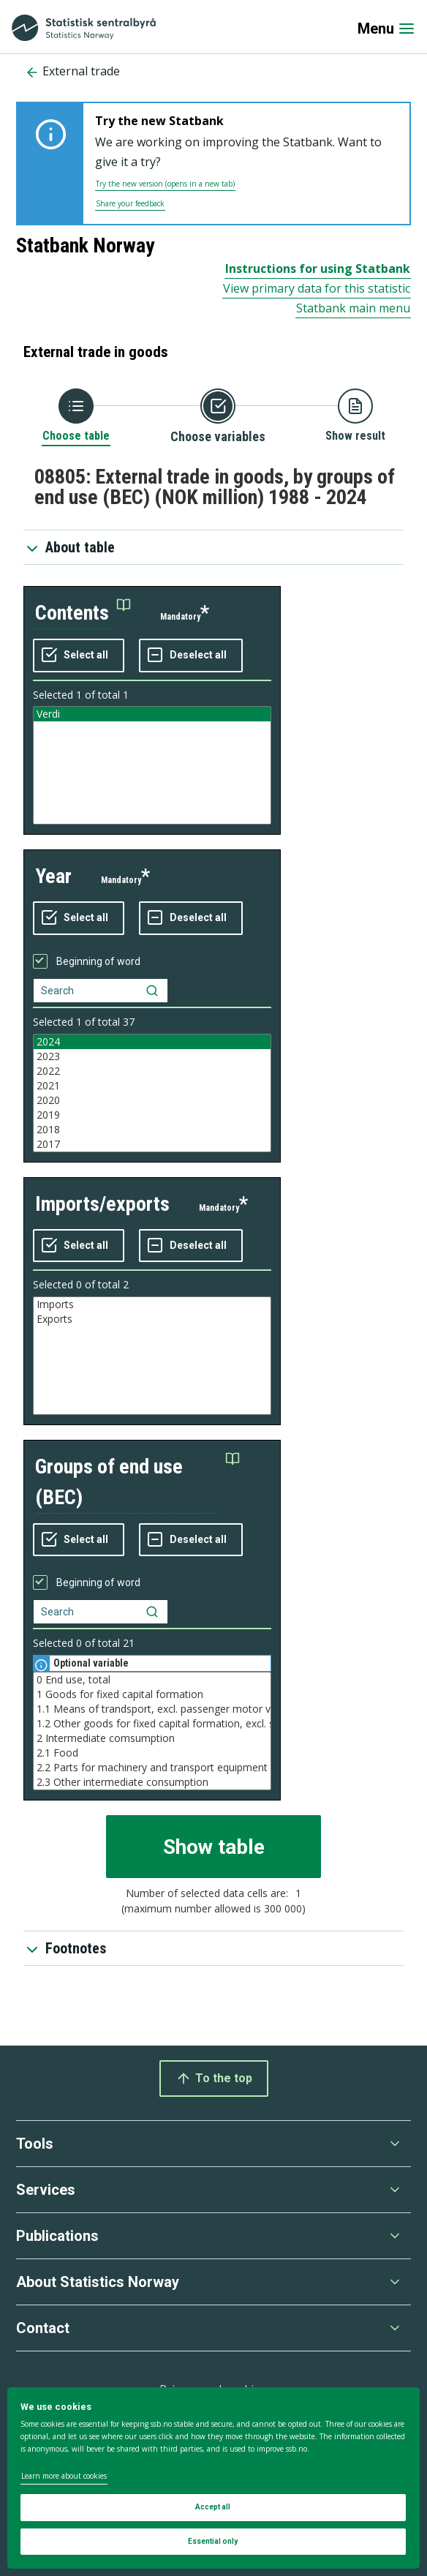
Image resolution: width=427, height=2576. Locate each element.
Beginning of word (98, 961)
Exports (152, 1319)
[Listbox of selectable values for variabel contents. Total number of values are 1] (152, 765)
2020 (152, 1100)
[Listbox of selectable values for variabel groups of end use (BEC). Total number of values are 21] (152, 1731)
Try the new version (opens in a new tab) (165, 184)
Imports (152, 1304)
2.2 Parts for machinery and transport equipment (152, 1767)
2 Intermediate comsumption (152, 1738)
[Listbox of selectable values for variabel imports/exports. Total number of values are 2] (152, 1355)
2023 (152, 1056)
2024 (152, 1041)
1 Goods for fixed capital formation (152, 1694)
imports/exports (102, 1204)
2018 (152, 1129)
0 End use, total (152, 1679)
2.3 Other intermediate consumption (152, 1782)
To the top (213, 2078)
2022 (152, 1071)
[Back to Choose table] (76, 416)
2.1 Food (152, 1753)
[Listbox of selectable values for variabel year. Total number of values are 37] (152, 1093)
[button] (83, 613)
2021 (152, 1085)
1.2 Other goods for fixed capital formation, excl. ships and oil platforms (152, 1723)
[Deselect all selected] (191, 655)
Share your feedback (130, 203)
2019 (152, 1115)
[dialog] (213, 2478)
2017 (152, 1144)
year (53, 876)
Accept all (212, 2507)
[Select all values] (78, 655)
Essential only (213, 2541)
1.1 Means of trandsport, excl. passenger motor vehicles (152, 1709)
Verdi (152, 714)
